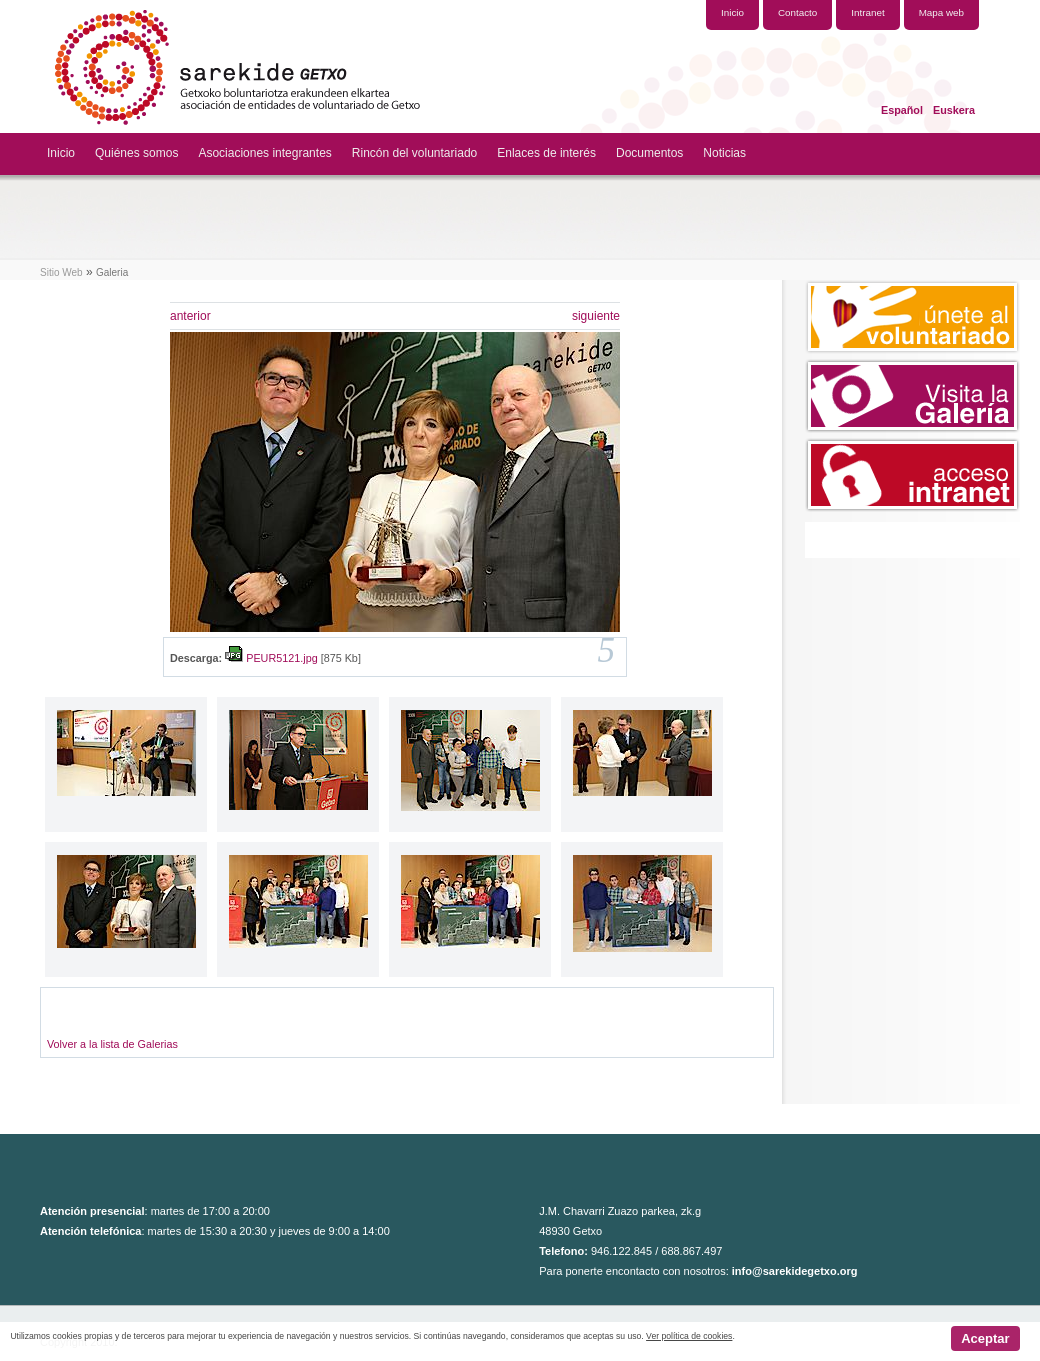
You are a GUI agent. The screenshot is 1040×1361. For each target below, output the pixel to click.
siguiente (596, 316)
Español (902, 110)
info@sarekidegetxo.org (795, 1271)
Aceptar (985, 1338)
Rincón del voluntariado (414, 153)
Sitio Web (61, 272)
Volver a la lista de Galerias (112, 1044)
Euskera (954, 110)
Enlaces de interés (546, 153)
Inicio (61, 153)
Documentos (649, 153)
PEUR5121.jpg (281, 658)
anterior (190, 316)
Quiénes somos (136, 153)
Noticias (724, 153)
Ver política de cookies (689, 1336)
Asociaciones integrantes (264, 153)
